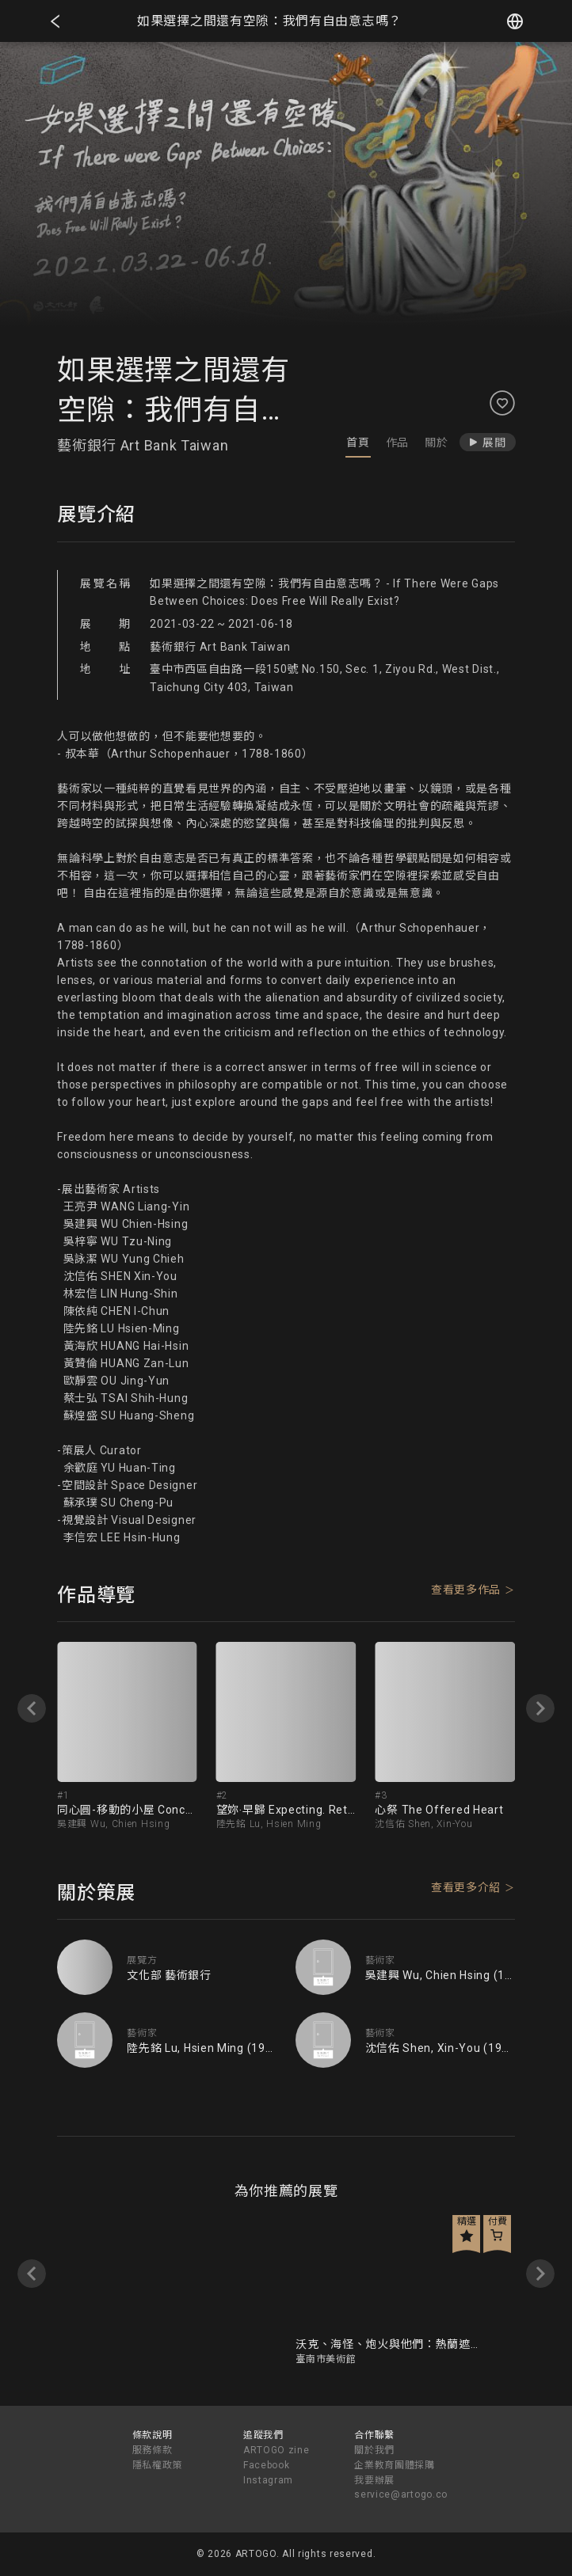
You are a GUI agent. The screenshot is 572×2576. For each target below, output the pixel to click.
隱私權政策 (157, 2465)
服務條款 (152, 2450)
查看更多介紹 (466, 1887)
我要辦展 (374, 2480)
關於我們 (374, 2450)
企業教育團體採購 (394, 2465)
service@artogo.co (401, 2494)
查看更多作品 (466, 1589)
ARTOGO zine (276, 2450)
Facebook (266, 2465)
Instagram (268, 2480)
